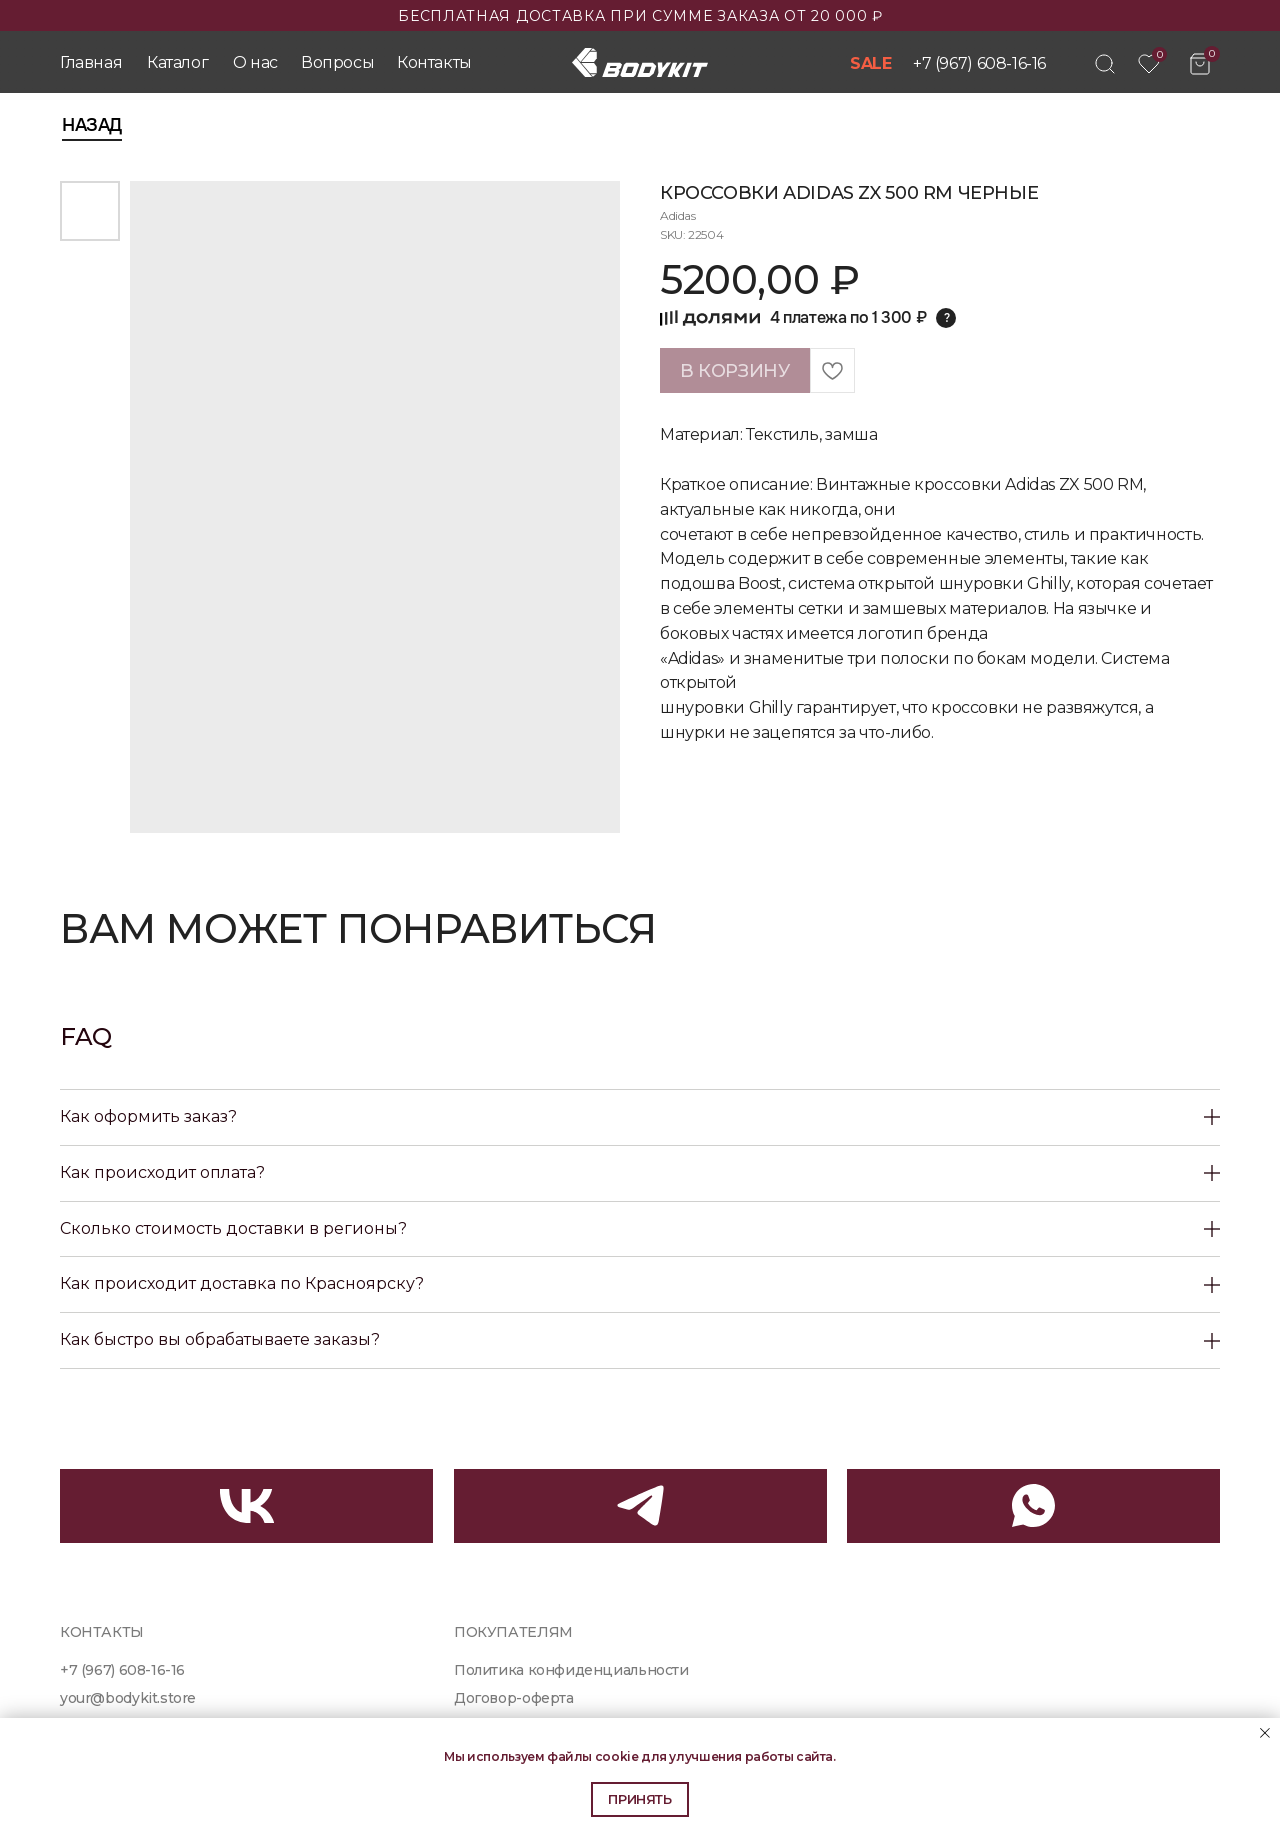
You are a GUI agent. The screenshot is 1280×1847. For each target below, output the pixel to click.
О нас (255, 62)
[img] (1105, 64)
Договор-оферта (514, 1698)
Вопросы (337, 62)
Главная (91, 62)
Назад (92, 125)
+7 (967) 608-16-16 (979, 63)
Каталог (177, 62)
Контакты (434, 62)
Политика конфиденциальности (571, 1670)
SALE (870, 63)
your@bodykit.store (128, 1698)
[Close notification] (1265, 1733)
